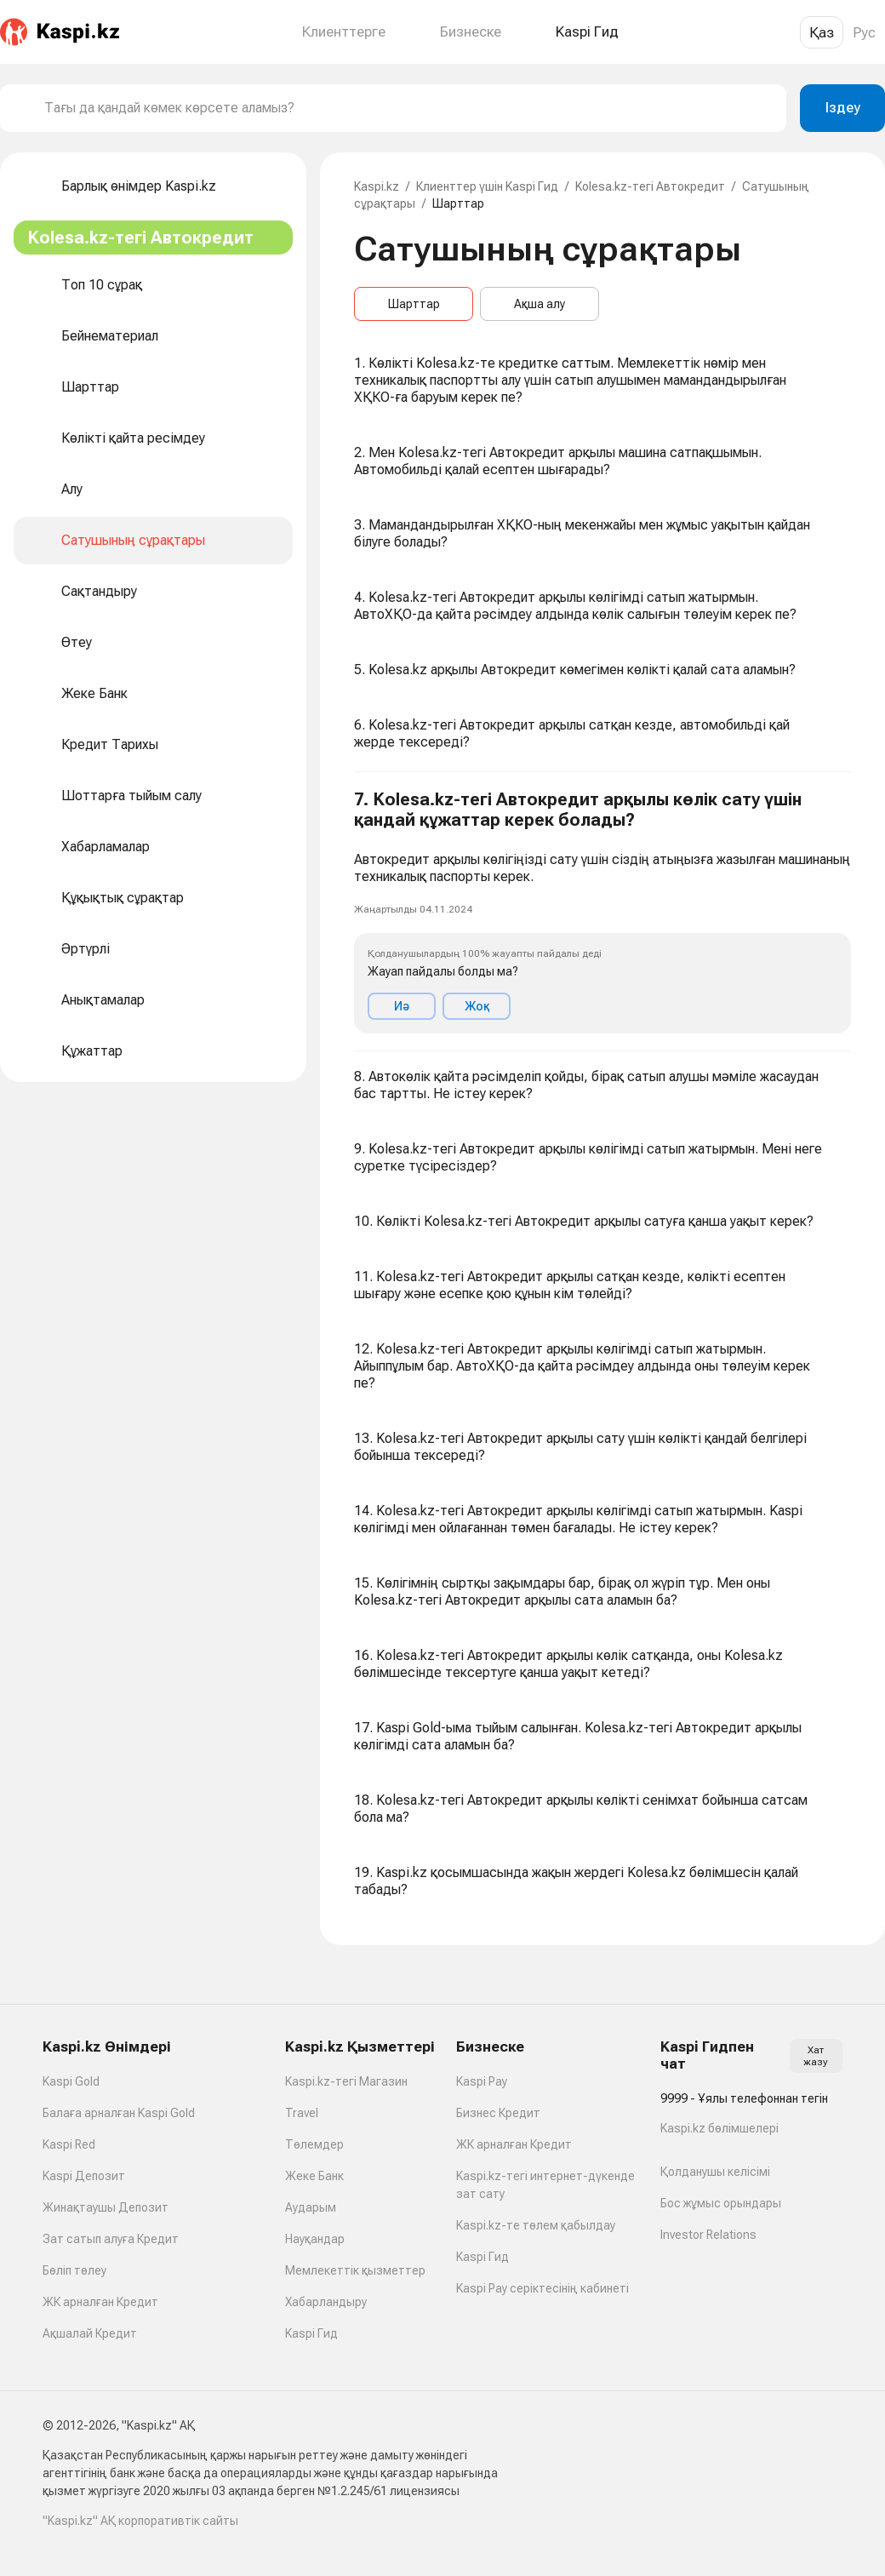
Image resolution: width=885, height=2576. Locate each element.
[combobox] (408, 108)
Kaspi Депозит (84, 2176)
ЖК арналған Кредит (100, 2302)
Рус (864, 32)
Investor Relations (708, 2234)
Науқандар (315, 2239)
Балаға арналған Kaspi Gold (119, 2113)
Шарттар (414, 304)
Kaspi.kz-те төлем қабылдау (535, 2225)
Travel (301, 2113)
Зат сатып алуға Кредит (111, 2239)
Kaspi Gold (71, 2081)
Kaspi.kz (376, 186)
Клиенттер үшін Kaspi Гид (487, 186)
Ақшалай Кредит (90, 2333)
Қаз (821, 32)
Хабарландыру (326, 2302)
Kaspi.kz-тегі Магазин (346, 2081)
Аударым (310, 2207)
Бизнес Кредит (498, 2113)
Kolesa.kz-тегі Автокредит (650, 186)
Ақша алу (539, 304)
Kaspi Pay (481, 2081)
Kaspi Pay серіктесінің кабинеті (542, 2288)
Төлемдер (314, 2144)
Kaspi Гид (311, 2333)
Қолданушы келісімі (715, 2171)
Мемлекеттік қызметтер (355, 2270)
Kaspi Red (69, 2144)
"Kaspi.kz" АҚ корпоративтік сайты (140, 2520)
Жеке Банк (314, 2176)
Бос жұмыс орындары (720, 2203)
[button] (602, 911)
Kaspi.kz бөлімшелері (719, 2128)
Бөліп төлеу (74, 2270)
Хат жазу (815, 2056)
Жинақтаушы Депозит (105, 2207)
